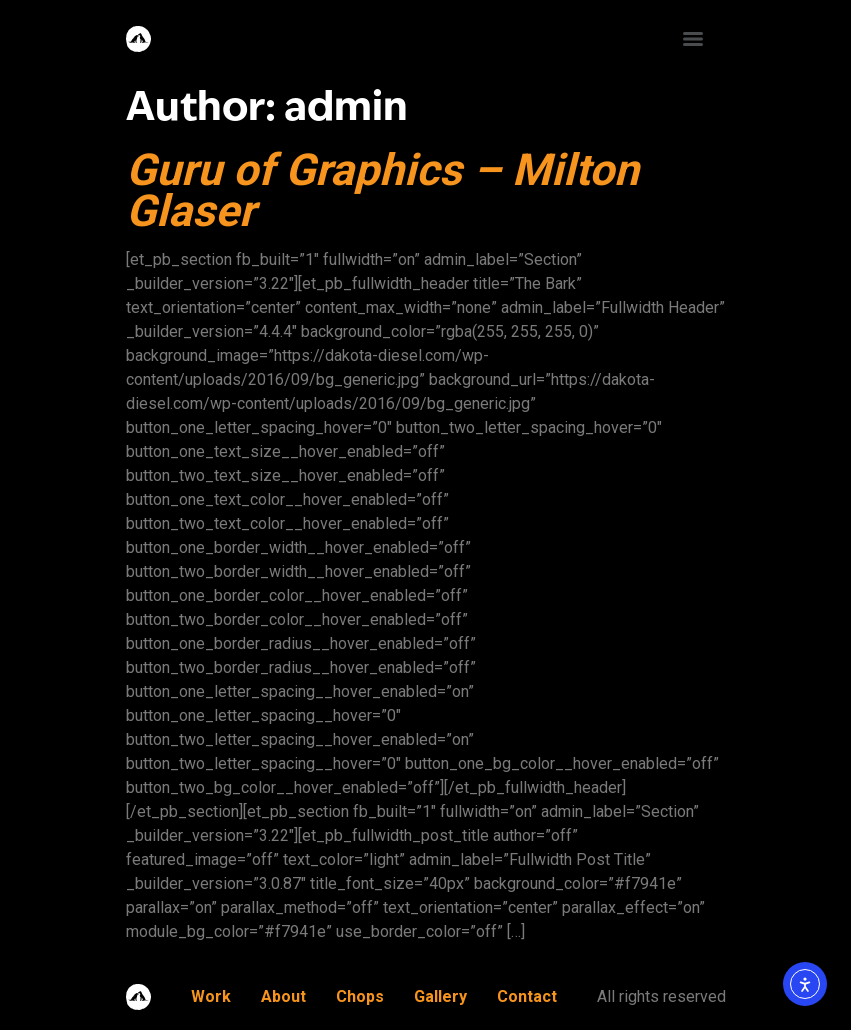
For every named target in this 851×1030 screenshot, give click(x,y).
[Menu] (693, 39)
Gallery (440, 996)
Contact (527, 996)
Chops (360, 996)
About (283, 996)
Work (211, 996)
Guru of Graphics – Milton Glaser (382, 190)
